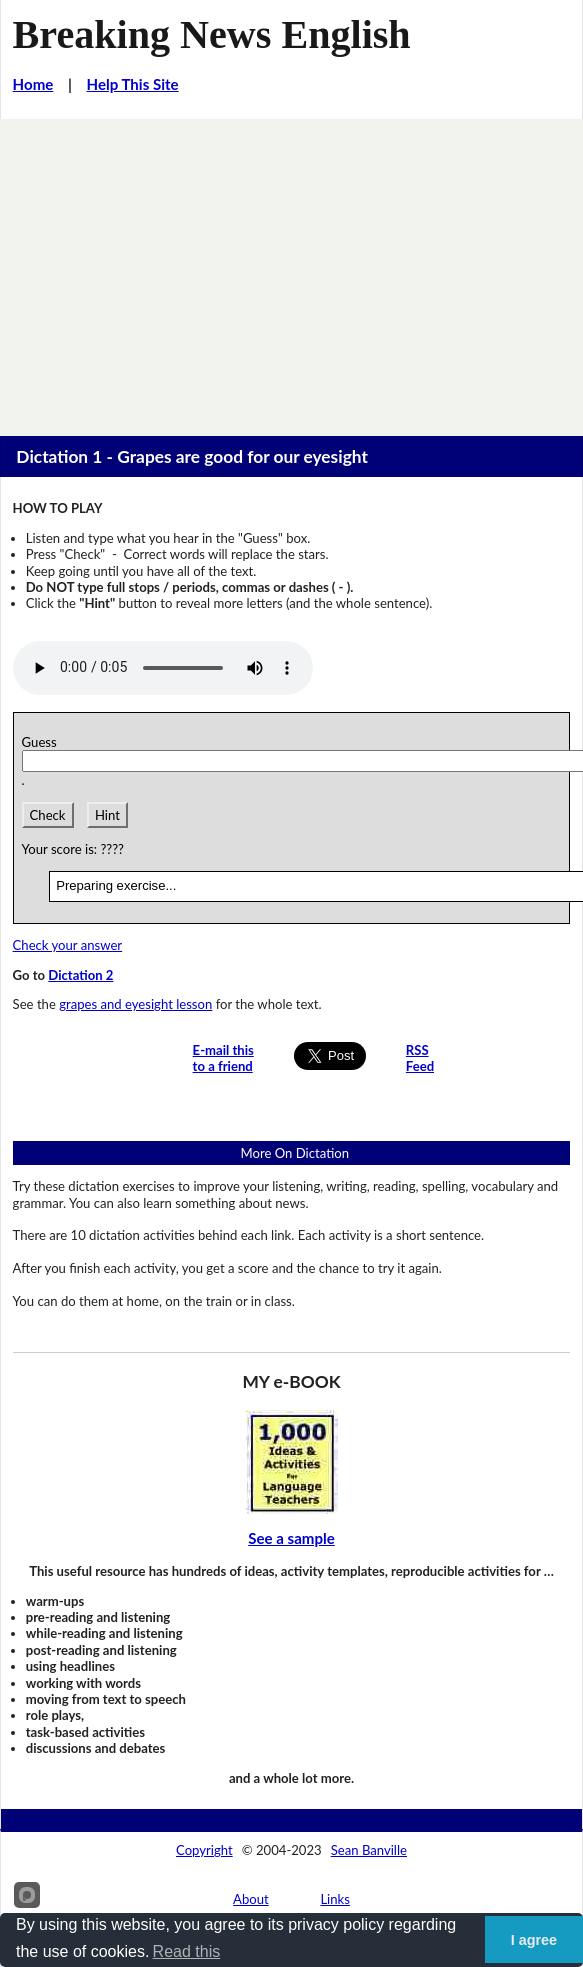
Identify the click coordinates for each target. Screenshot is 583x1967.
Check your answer (68, 945)
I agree (534, 1940)
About (251, 1899)
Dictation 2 (80, 975)
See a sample (291, 1538)
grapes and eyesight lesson (135, 1004)
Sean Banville (369, 1850)
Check (48, 815)
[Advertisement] (291, 269)
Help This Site (133, 84)
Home (33, 84)
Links (335, 1899)
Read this (187, 1951)
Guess (43, 742)
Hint (107, 815)
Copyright (204, 1850)
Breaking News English (212, 34)
